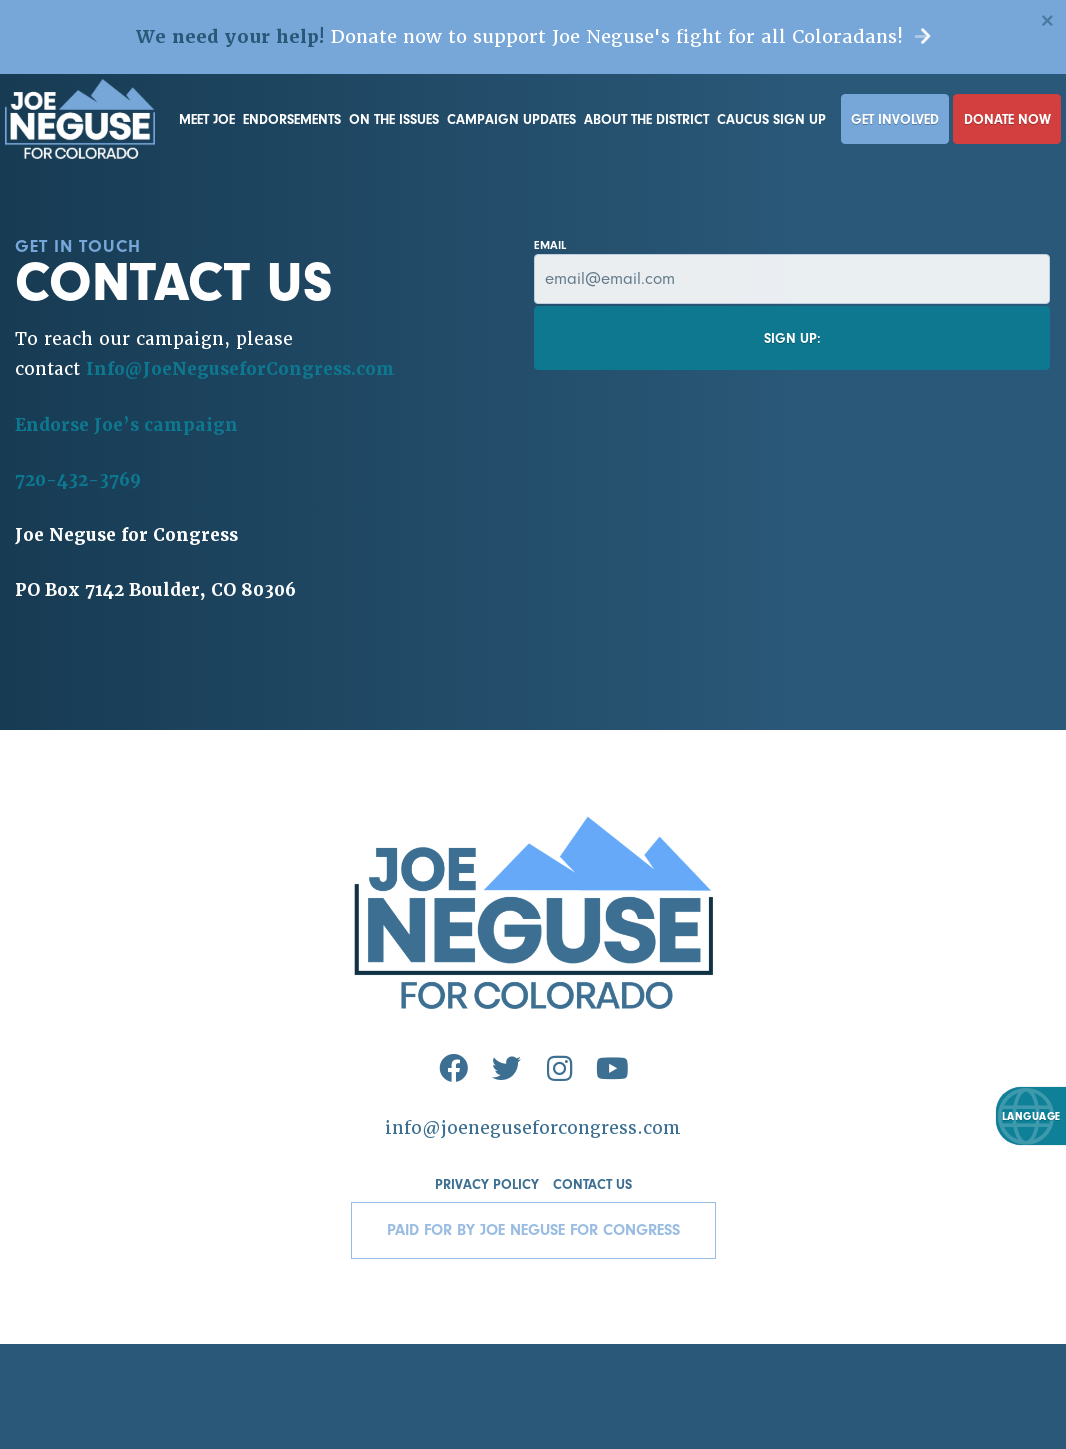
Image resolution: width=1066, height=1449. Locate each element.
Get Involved (895, 120)
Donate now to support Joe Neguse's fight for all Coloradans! (533, 36)
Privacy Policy (487, 1185)
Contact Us (592, 1185)
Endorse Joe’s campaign (127, 425)
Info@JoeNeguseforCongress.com (240, 369)
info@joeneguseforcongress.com (533, 1128)
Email (792, 271)
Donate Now (1007, 120)
